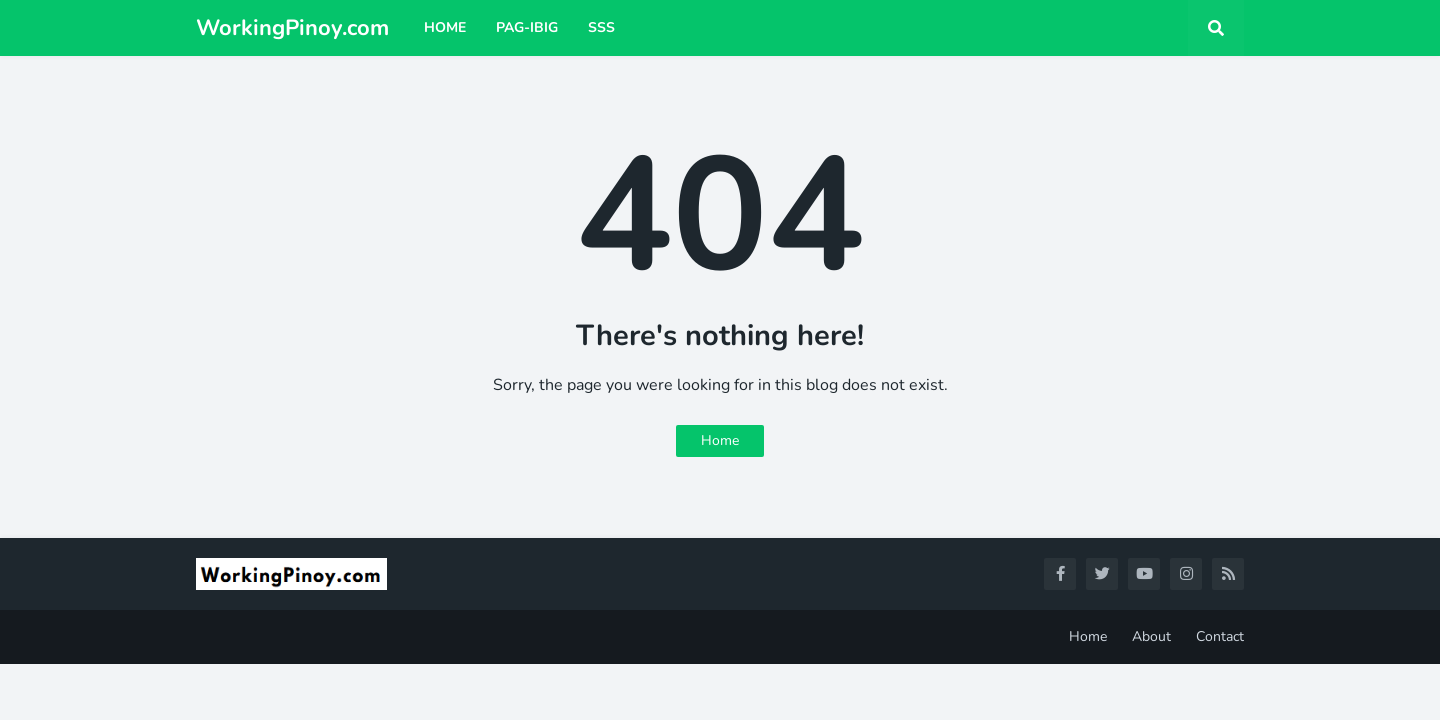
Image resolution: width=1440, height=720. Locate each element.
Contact (1220, 636)
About (1151, 636)
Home (720, 440)
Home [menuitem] (445, 27)
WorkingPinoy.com (292, 28)
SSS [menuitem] (601, 27)
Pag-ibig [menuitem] (527, 27)
